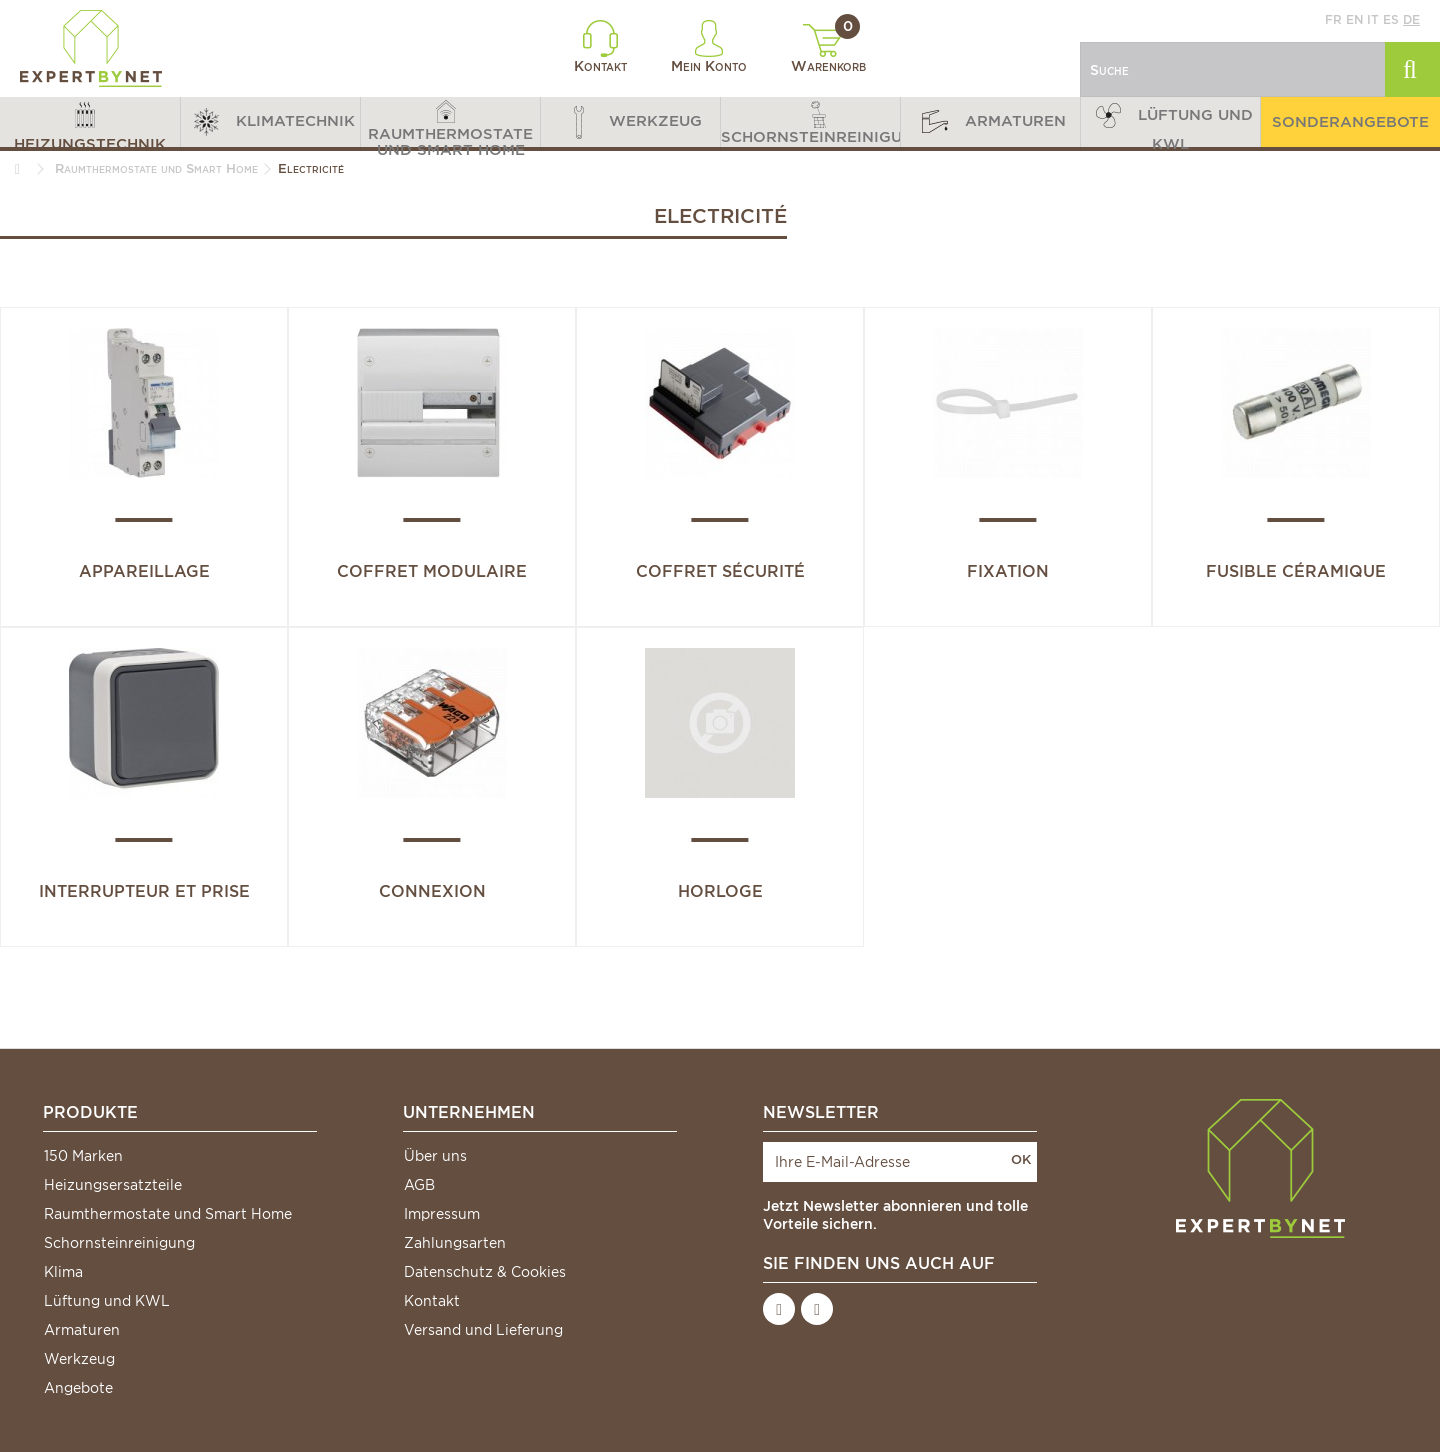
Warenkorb (828, 49)
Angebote (78, 1388)
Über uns (435, 1156)
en (1354, 19)
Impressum (442, 1214)
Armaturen (82, 1330)
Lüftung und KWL (107, 1301)
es (1391, 19)
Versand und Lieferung (483, 1330)
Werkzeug (79, 1359)
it (1373, 19)
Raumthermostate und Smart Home (168, 1214)
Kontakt (600, 47)
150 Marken (83, 1156)
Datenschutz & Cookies (485, 1272)
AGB (419, 1185)
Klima (63, 1272)
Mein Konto (709, 47)
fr (1333, 19)
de (1411, 19)
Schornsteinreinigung (119, 1243)
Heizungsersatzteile (113, 1185)
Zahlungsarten (455, 1243)
